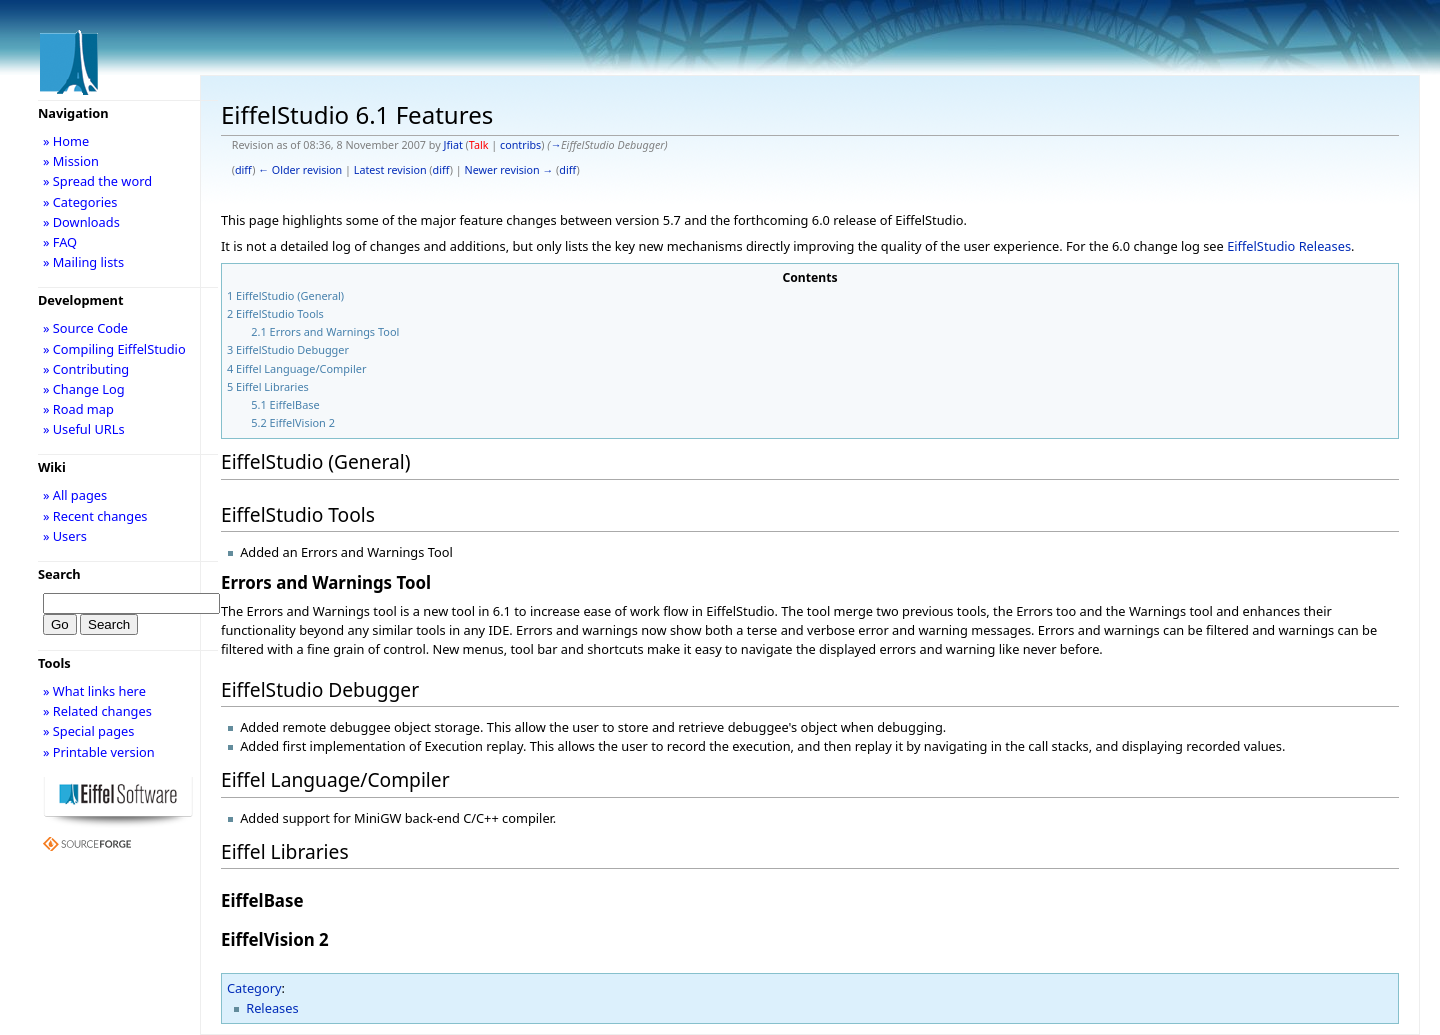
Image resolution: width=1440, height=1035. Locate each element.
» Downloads (81, 222)
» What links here (94, 691)
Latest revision (390, 170)
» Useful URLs (84, 429)
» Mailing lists (83, 262)
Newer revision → (509, 170)
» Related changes (97, 711)
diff (243, 170)
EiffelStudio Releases (1289, 246)
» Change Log (84, 389)
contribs (520, 145)
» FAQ (60, 242)
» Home (66, 141)
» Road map (78, 409)
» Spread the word (97, 181)
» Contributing (86, 369)
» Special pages (88, 731)
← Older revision (300, 170)
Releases (272, 1008)
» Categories (80, 202)
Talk (479, 145)
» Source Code (85, 328)
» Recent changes (95, 516)
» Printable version (99, 752)
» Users (65, 536)
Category (254, 988)
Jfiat (452, 145)
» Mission (71, 161)
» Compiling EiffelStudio (114, 349)
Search (59, 574)
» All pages (75, 495)
